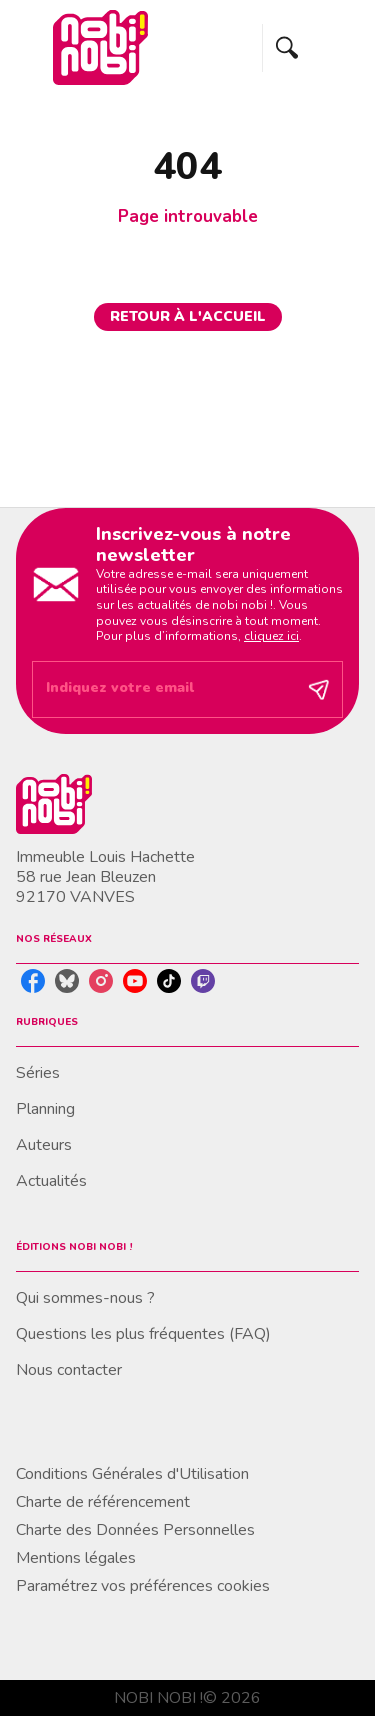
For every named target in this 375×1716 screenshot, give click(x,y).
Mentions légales (76, 1558)
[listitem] (33, 981)
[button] (188, 317)
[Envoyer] (319, 689)
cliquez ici (271, 636)
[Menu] (311, 48)
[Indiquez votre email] (162, 689)
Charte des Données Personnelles (135, 1530)
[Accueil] (100, 47)
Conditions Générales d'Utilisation (132, 1474)
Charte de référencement (103, 1502)
